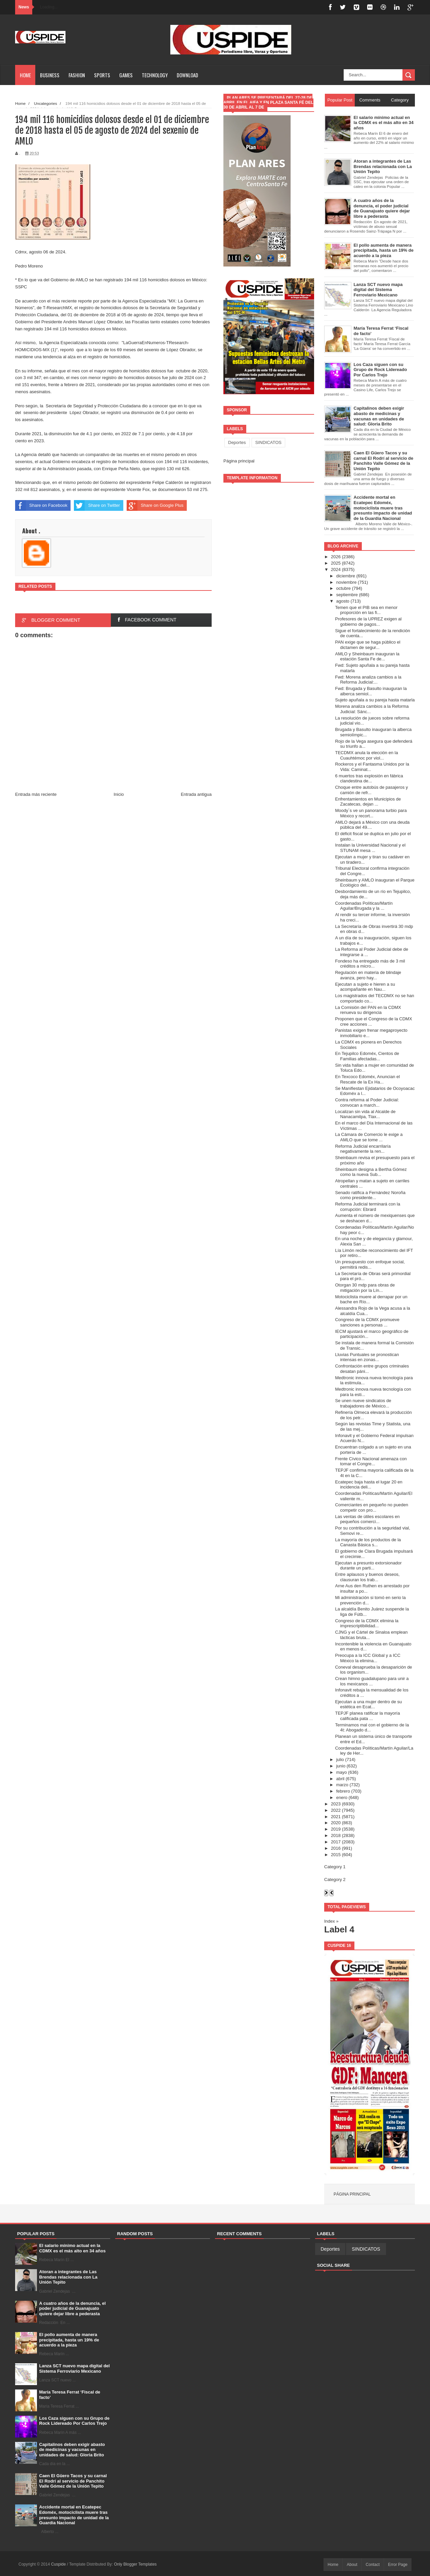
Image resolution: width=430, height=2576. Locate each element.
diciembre (345, 575)
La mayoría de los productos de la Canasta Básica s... (368, 1542)
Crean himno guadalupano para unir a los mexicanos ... (371, 1681)
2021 (336, 1816)
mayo (341, 1772)
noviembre (346, 582)
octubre (343, 588)
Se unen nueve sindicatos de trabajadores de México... (363, 1403)
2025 (336, 563)
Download (187, 75)
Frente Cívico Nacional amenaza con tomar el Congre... (370, 1461)
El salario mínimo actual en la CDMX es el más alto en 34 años (72, 2248)
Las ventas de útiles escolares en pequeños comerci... (367, 1519)
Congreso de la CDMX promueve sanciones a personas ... (367, 1322)
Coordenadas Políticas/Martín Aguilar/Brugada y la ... (363, 906)
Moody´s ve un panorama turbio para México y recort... (370, 813)
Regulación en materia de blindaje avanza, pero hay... (368, 975)
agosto (342, 601)
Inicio (119, 794)
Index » (331, 1921)
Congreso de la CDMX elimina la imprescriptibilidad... (366, 1623)
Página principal (239, 460)
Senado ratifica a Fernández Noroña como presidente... (370, 1195)
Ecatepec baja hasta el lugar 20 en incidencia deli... (368, 1484)
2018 (336, 1835)
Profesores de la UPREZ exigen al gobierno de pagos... (368, 621)
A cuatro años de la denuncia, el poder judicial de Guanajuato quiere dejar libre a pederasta (72, 2308)
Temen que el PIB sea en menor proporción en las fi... (366, 610)
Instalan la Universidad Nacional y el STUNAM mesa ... (370, 848)
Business (49, 75)
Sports (102, 75)
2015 (336, 1854)
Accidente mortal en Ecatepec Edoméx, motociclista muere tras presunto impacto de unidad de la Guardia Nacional (74, 2514)
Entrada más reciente (36, 794)
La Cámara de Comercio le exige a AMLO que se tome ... (368, 1137)
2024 (336, 569)
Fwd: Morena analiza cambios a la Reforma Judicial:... (368, 679)
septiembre (347, 594)
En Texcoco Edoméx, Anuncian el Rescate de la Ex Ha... (367, 1079)
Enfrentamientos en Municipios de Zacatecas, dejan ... (368, 801)
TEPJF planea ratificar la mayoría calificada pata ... (367, 1716)
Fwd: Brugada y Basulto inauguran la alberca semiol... (370, 691)
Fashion (77, 75)
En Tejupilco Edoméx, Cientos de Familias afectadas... (367, 1056)
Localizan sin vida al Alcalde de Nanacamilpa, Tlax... (365, 1114)
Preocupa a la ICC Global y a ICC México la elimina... (367, 1658)
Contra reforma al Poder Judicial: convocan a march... (367, 1102)
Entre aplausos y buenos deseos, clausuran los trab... (367, 1577)
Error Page (397, 2564)
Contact (373, 2564)
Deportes (237, 442)
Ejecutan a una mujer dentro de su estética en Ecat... (368, 1704)
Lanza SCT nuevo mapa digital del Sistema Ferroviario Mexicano (74, 2368)
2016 (336, 1848)
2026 (336, 556)
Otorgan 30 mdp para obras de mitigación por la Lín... (365, 1287)
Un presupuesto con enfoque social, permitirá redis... (369, 1264)
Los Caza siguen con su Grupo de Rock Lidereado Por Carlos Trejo (74, 2421)
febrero (343, 1791)
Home (25, 75)
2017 (336, 1841)
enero (341, 1797)
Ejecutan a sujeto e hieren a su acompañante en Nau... (365, 987)
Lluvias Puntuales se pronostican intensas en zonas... (367, 1357)
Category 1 (335, 1866)
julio (340, 1759)
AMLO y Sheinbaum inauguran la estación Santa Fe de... (367, 656)
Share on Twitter (97, 505)
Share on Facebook (41, 505)
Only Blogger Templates (135, 2564)
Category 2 (335, 1879)
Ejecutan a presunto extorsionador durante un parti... (368, 1565)
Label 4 (339, 1929)
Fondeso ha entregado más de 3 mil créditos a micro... (370, 963)
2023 (336, 1803)
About (352, 2564)
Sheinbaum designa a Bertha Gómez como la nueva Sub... (370, 1172)
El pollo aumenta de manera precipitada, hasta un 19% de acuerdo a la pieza (69, 2339)
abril (340, 1778)
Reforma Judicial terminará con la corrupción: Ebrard (367, 1206)
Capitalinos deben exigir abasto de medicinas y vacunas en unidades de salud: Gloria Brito (72, 2449)
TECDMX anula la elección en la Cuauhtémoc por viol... (366, 755)
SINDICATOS (268, 442)
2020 (336, 1822)
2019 (336, 1829)
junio (340, 1765)
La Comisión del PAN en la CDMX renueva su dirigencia (368, 1010)
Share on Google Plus (155, 505)
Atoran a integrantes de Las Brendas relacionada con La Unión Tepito (68, 2277)
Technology (155, 75)
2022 (336, 1810)
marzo (342, 1784)
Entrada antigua (196, 794)
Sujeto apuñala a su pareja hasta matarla (375, 699)
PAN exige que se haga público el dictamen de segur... (367, 645)
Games (126, 75)
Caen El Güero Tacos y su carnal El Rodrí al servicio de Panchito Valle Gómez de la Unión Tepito (73, 2481)
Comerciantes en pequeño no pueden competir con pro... (371, 1507)
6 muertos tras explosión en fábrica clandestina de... (369, 778)
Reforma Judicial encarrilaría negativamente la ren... (362, 1149)
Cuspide (59, 2564)
